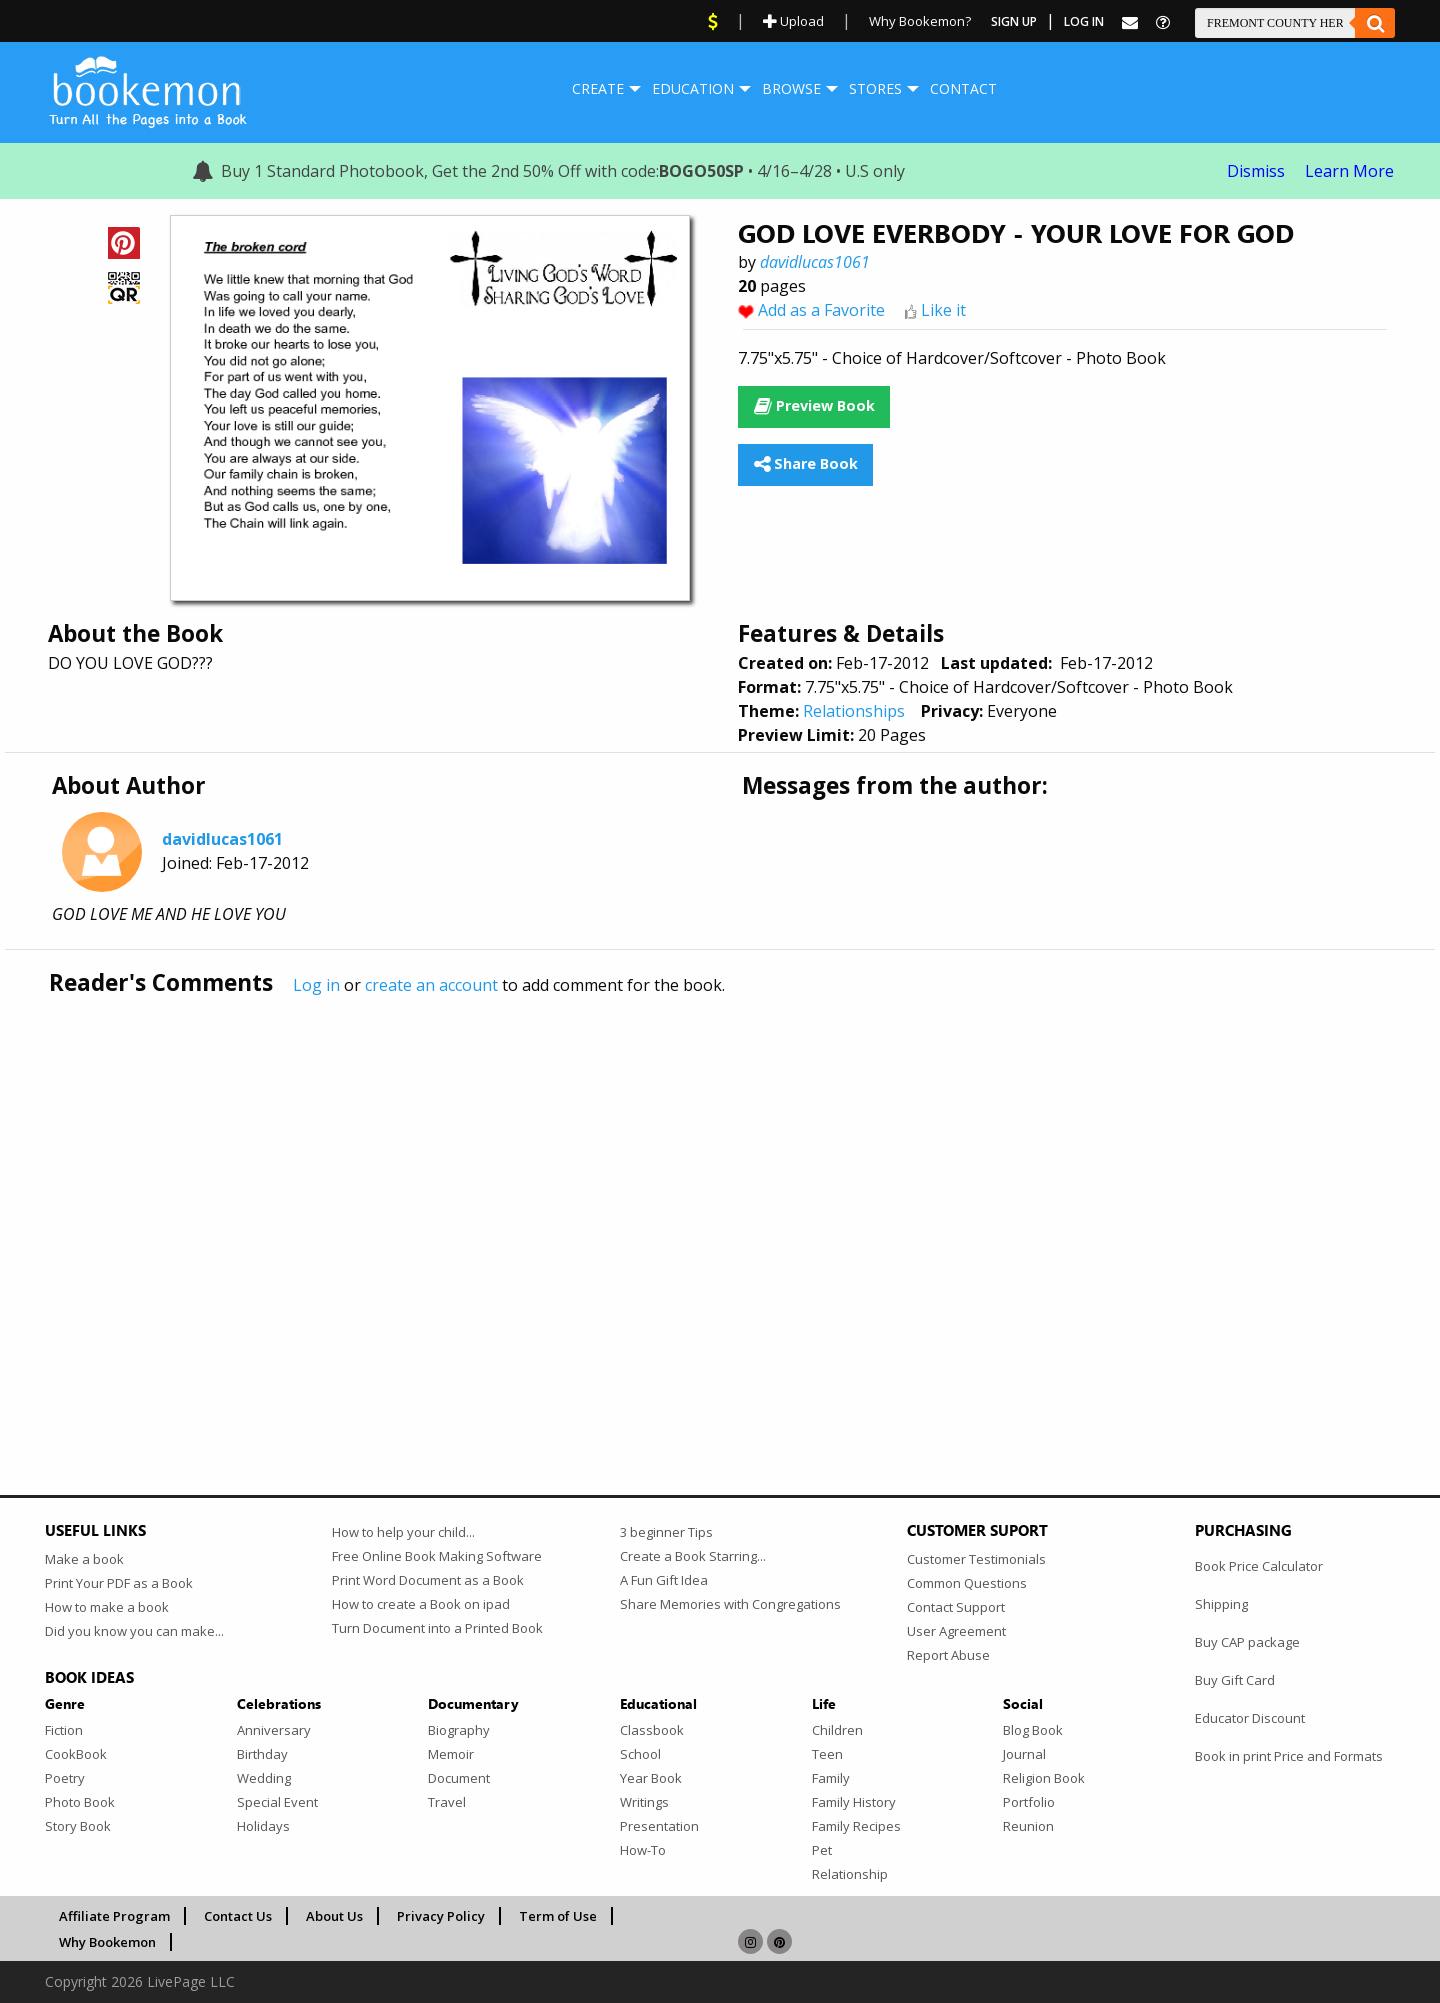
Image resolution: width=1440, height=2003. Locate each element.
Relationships (854, 711)
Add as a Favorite (821, 310)
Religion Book (1044, 1778)
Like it (943, 310)
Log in (316, 985)
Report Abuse (948, 1655)
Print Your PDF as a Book (119, 1583)
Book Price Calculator (1259, 1566)
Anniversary (274, 1730)
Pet (822, 1850)
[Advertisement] (645, 1203)
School (640, 1754)
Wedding (264, 1778)
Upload (793, 21)
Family (831, 1778)
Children (837, 1730)
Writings (644, 1802)
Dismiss (1256, 171)
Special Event (277, 1802)
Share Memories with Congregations (730, 1604)
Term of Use (558, 1916)
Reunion (1028, 1826)
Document (459, 1778)
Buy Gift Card (1235, 1680)
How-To (643, 1850)
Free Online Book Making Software (437, 1556)
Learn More (1349, 171)
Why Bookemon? (920, 21)
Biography (459, 1730)
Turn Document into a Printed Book (437, 1628)
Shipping (1221, 1604)
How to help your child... (403, 1532)
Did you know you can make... (134, 1631)
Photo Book (80, 1802)
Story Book (78, 1826)
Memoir (451, 1754)
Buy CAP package (1247, 1642)
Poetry (65, 1778)
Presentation (659, 1826)
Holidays (263, 1826)
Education (693, 88)
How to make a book (107, 1607)
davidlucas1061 (815, 262)
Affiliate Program (114, 1916)
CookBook (76, 1754)
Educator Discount (1250, 1718)
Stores (875, 88)
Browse (791, 88)
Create (598, 88)
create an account (431, 985)
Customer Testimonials (976, 1559)
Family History (854, 1802)
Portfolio (1029, 1802)
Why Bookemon (107, 1942)
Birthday (262, 1754)
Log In (1084, 21)
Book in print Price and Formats (1289, 1756)
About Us (334, 1916)
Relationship (850, 1874)
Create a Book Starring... (693, 1556)
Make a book (84, 1559)
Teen (827, 1754)
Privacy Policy (441, 1916)
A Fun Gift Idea (664, 1580)
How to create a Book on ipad (421, 1604)
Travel (447, 1802)
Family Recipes (856, 1826)
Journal (1024, 1754)
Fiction (64, 1730)
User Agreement (956, 1631)
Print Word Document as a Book (428, 1580)
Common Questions (967, 1583)
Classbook (652, 1730)
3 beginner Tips (666, 1532)
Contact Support (956, 1607)
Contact (963, 88)
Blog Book (1033, 1730)
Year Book (651, 1778)
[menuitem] (598, 89)
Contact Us (238, 1916)
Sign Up (1014, 21)
